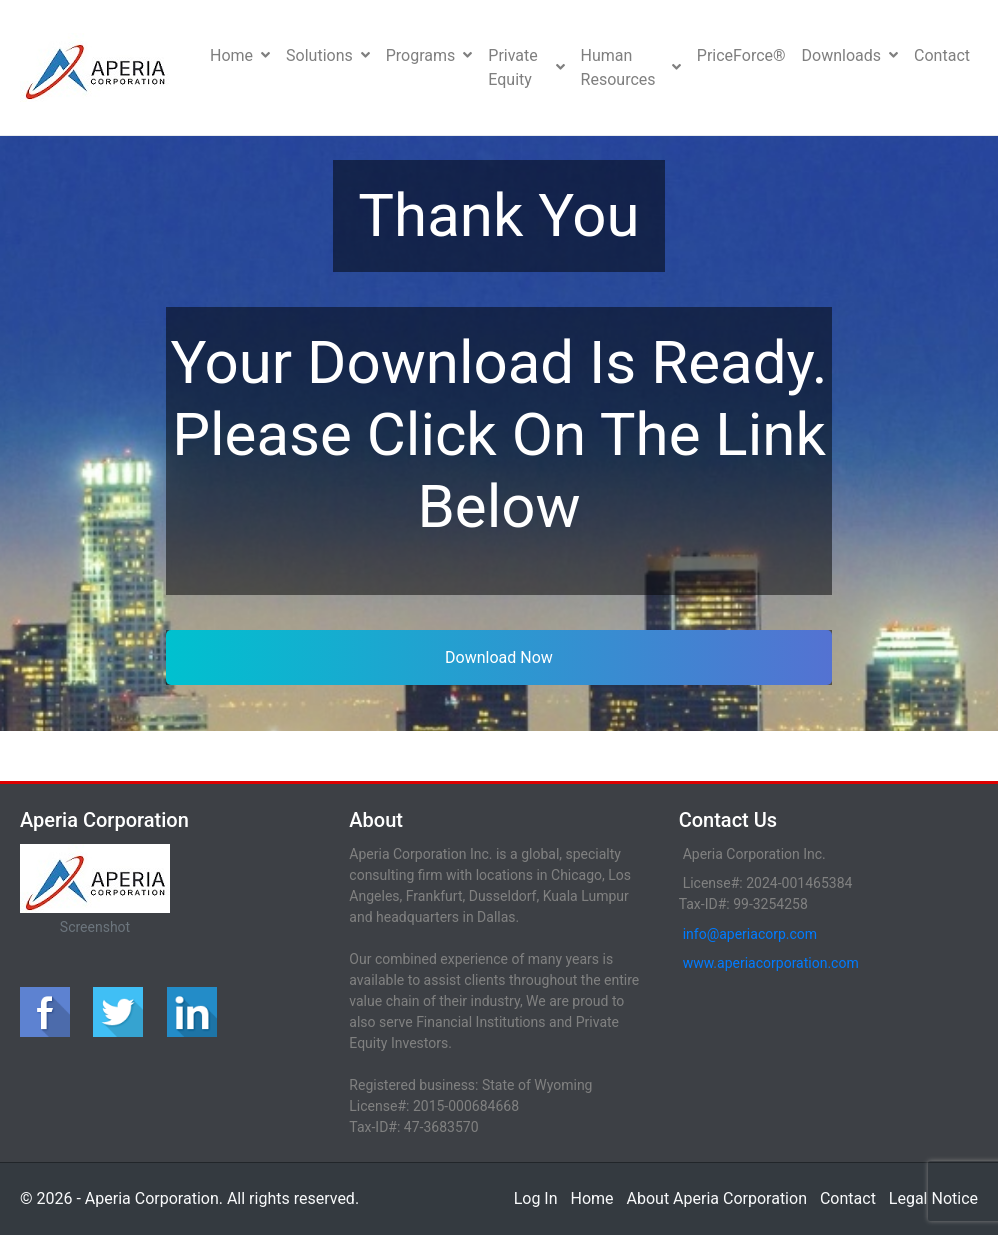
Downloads (850, 55)
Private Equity (526, 67)
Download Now (499, 657)
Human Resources (631, 67)
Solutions (328, 55)
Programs (429, 55)
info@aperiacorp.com (750, 934)
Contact (942, 55)
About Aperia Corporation (717, 1198)
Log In (536, 1198)
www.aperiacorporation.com (771, 963)
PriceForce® (741, 55)
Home (240, 55)
